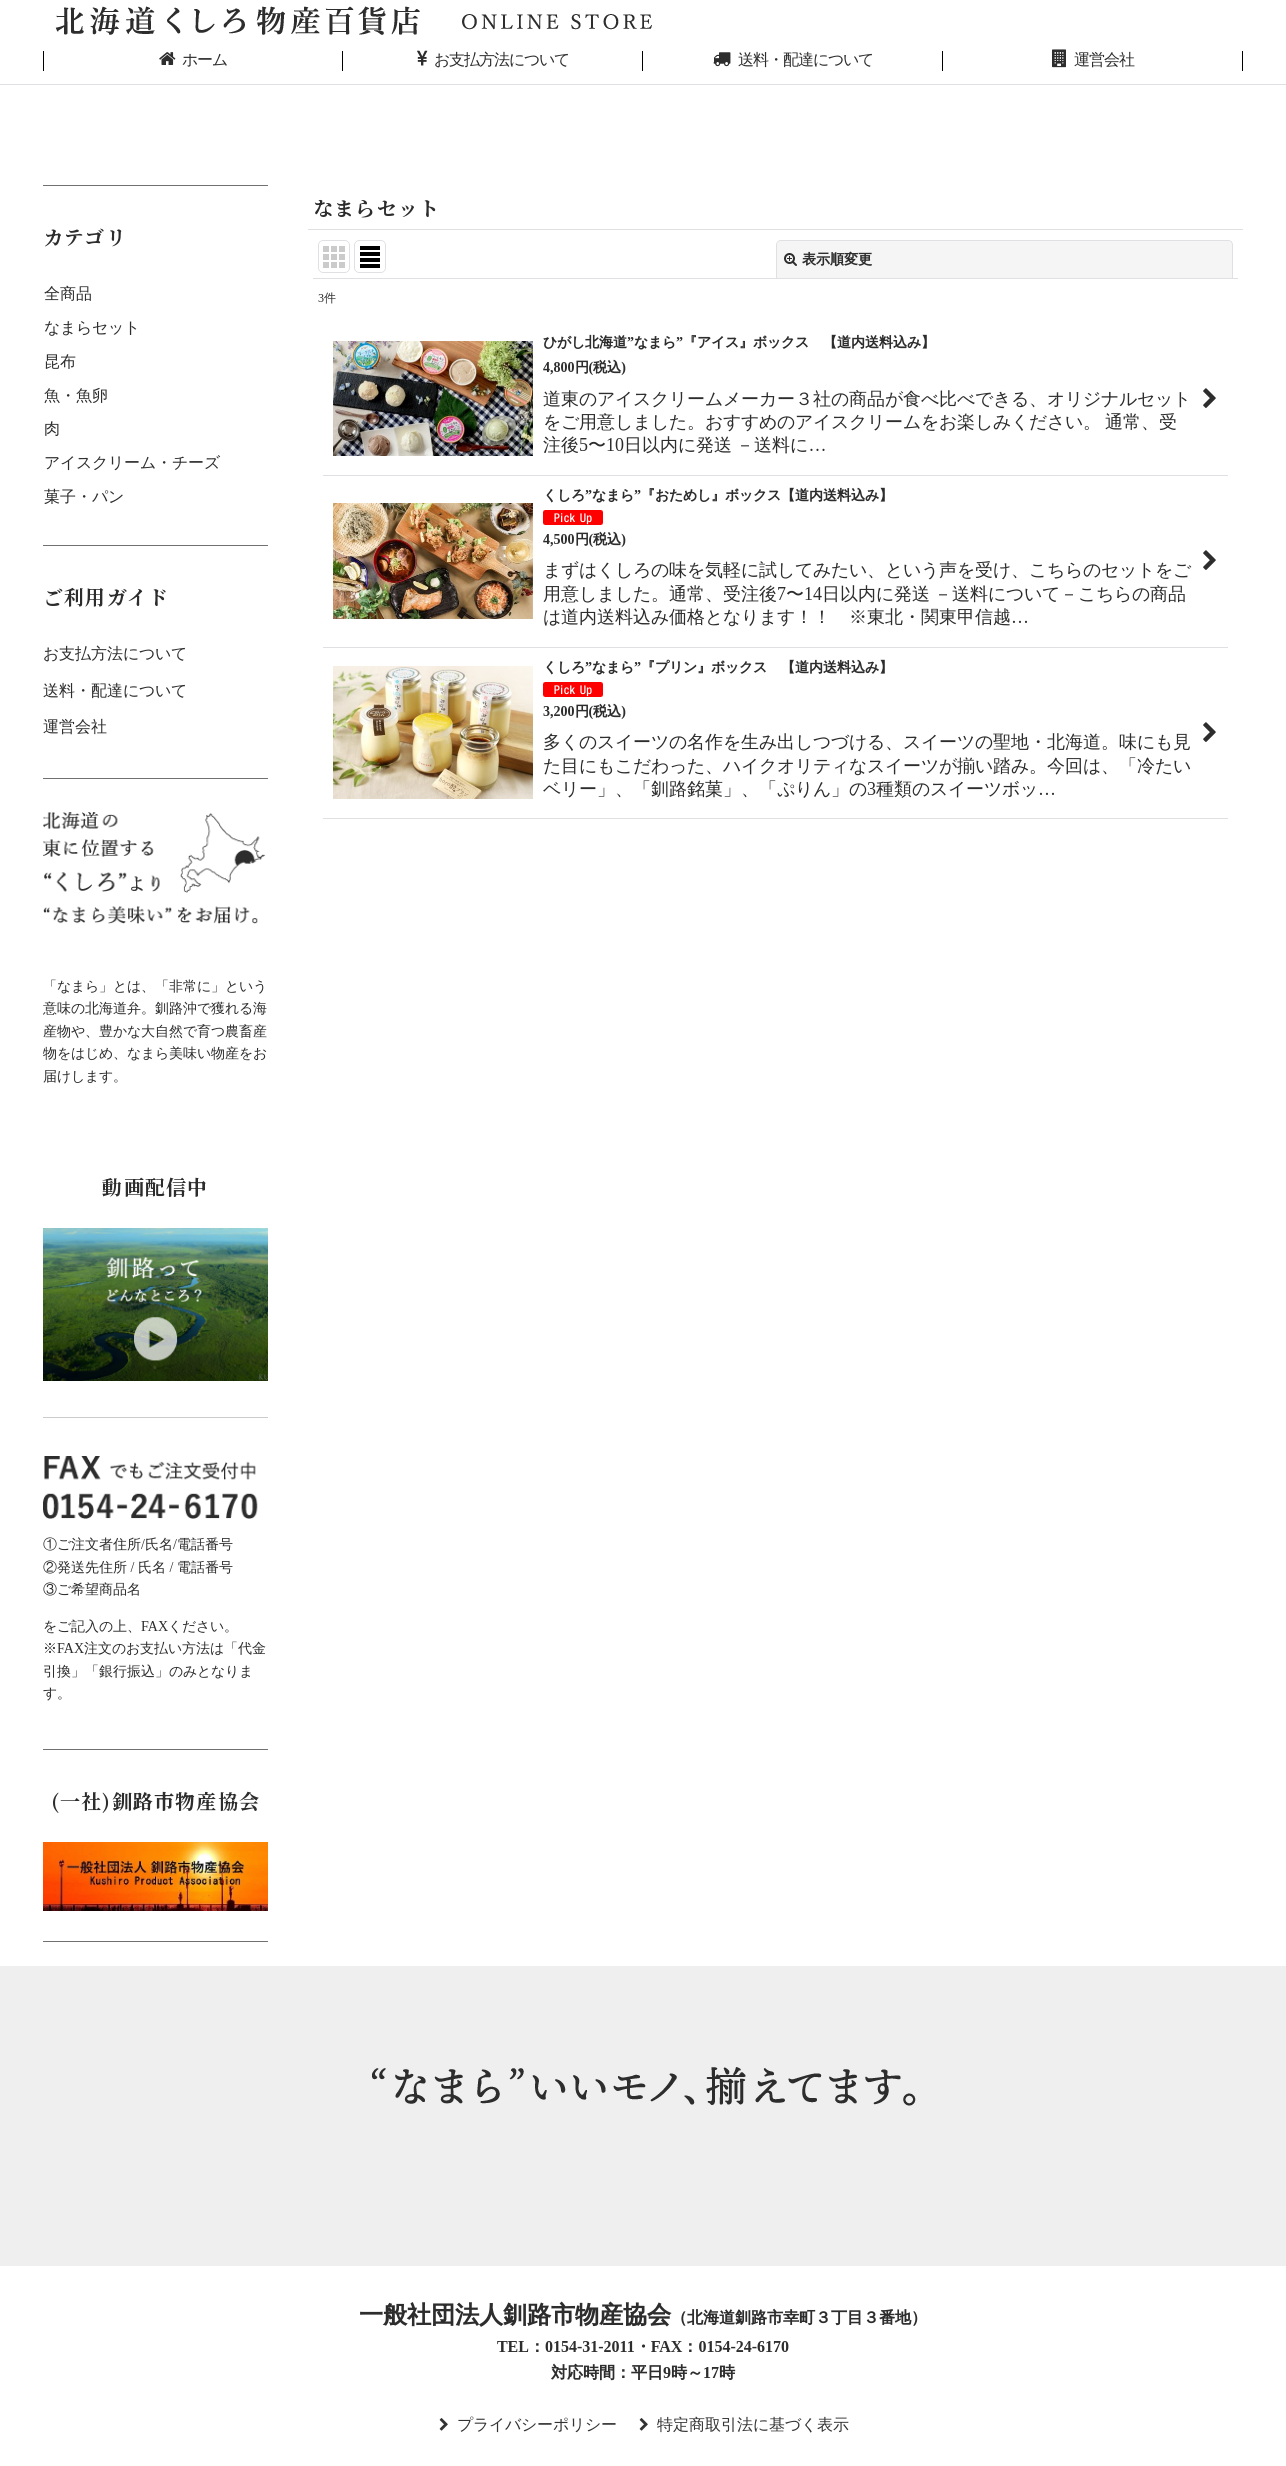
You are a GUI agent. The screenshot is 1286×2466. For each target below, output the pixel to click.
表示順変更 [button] (828, 259)
